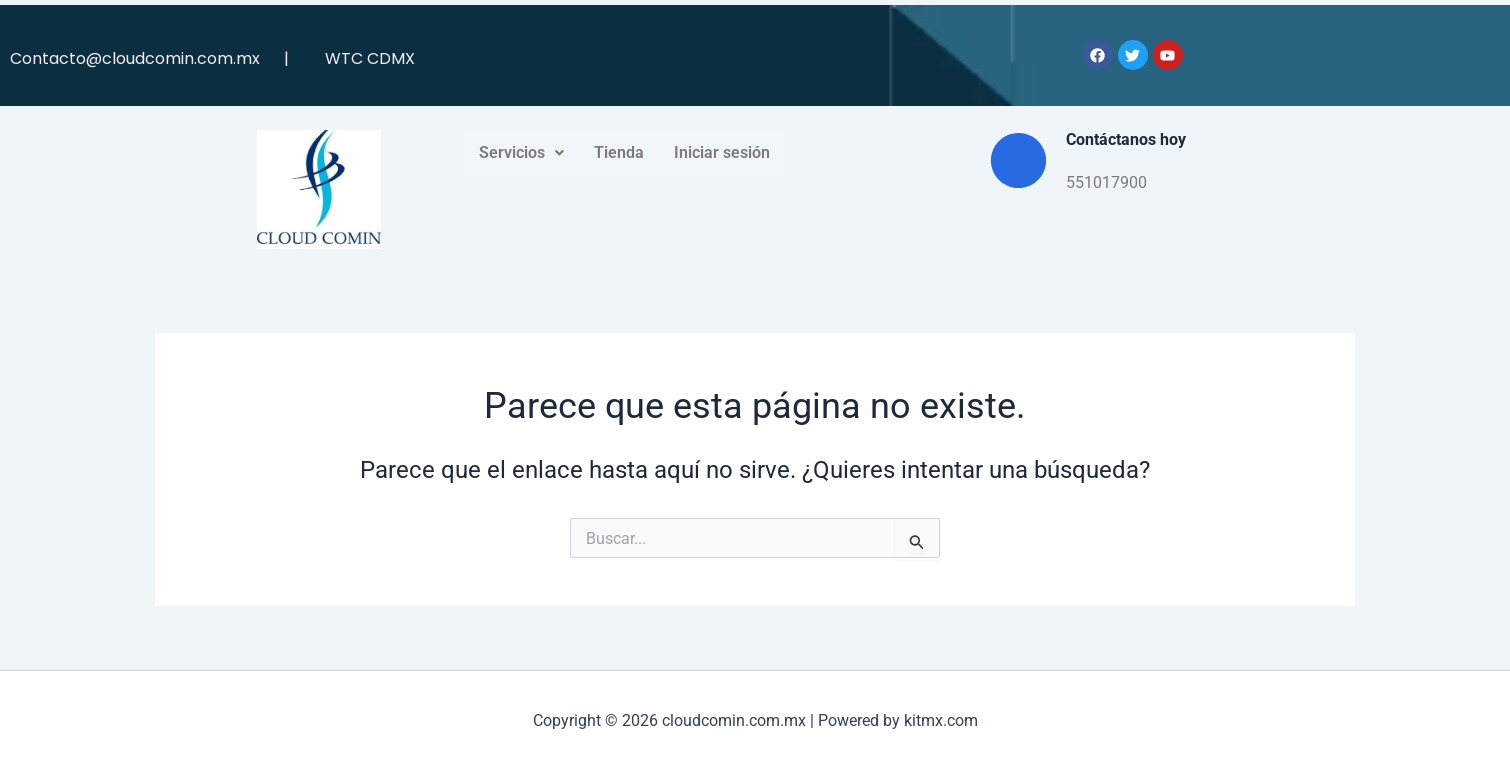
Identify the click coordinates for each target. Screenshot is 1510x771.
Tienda (619, 152)
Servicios (521, 152)
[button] (521, 153)
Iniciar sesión (722, 152)
